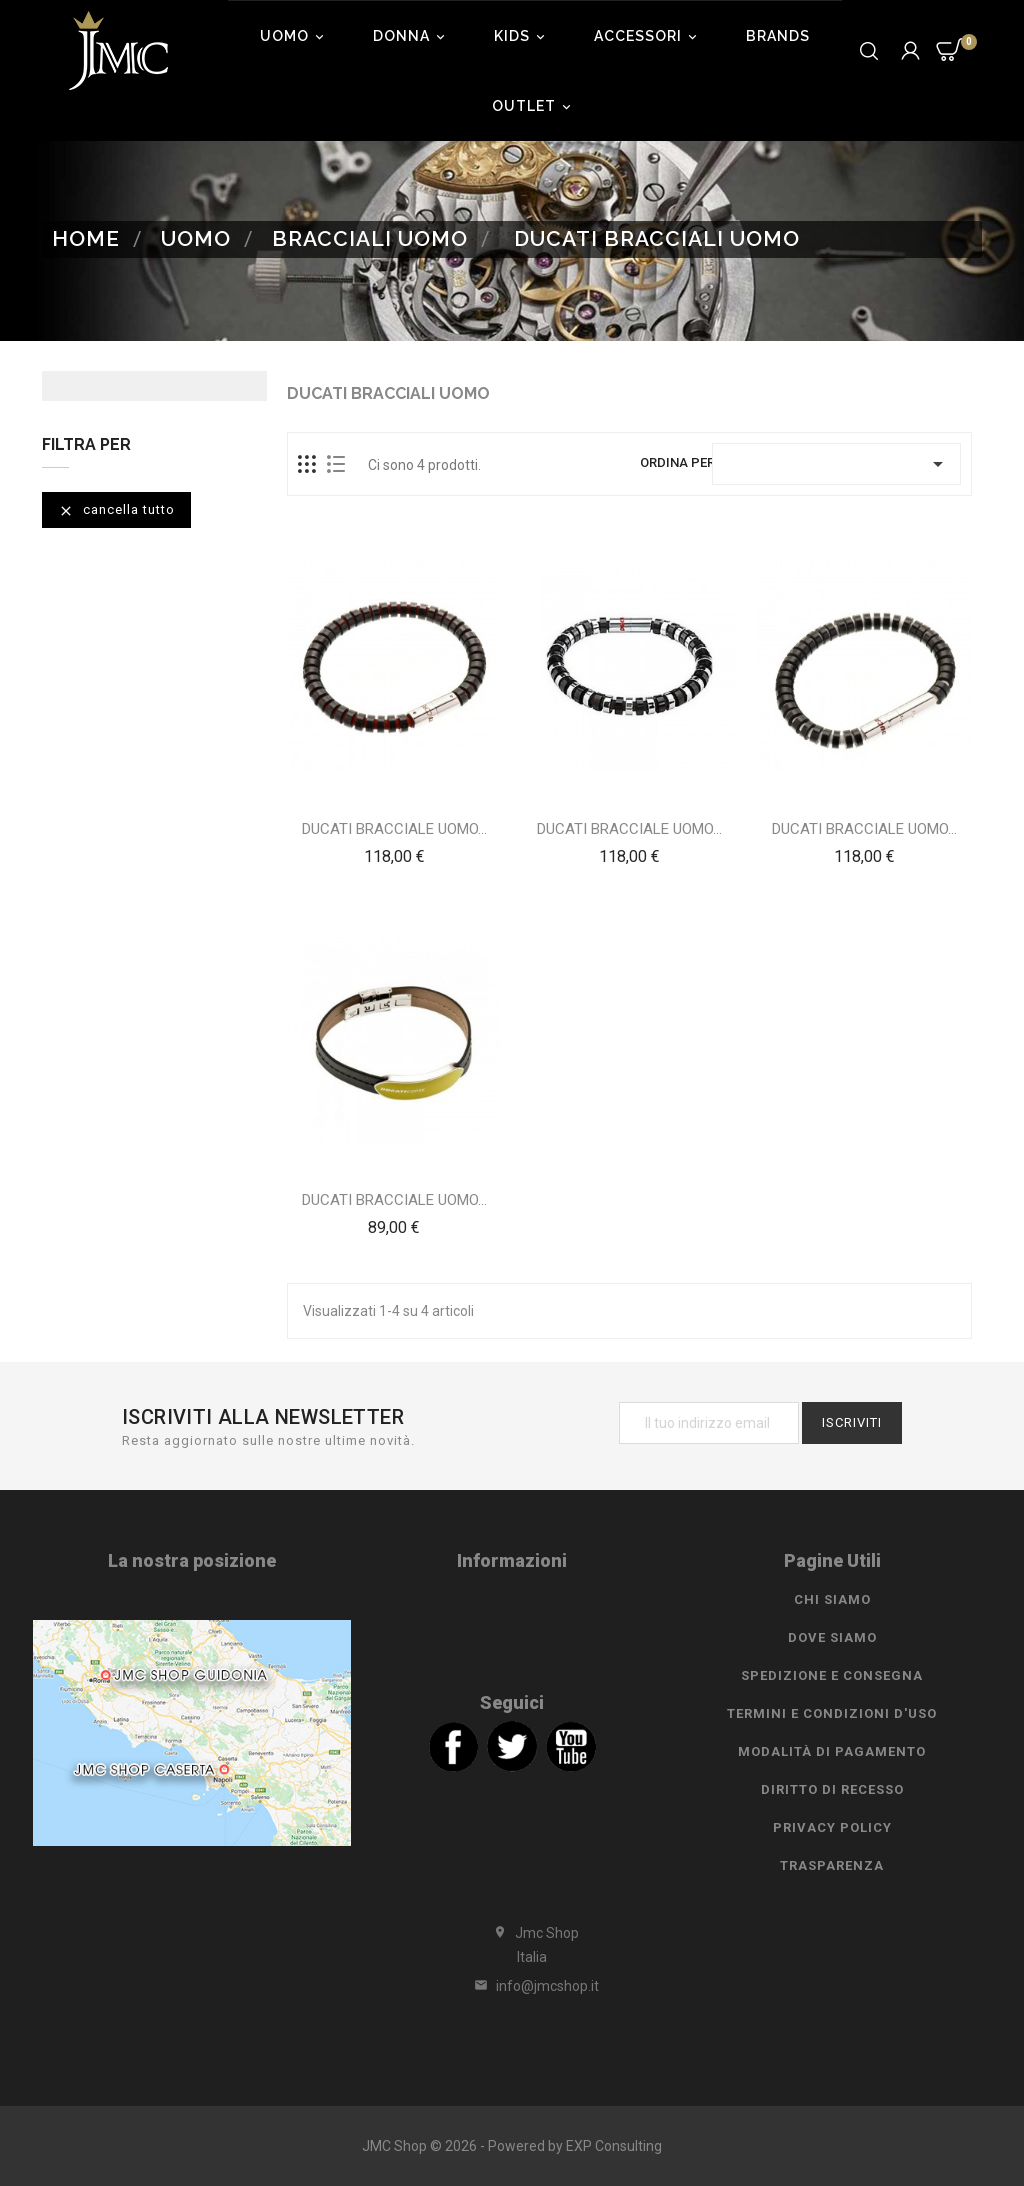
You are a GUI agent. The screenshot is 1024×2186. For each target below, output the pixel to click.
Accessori (648, 36)
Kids (522, 36)
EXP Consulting (614, 2146)
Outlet (534, 106)
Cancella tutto (116, 510)
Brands (778, 36)
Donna (412, 36)
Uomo (295, 36)
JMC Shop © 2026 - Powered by (464, 2146)
